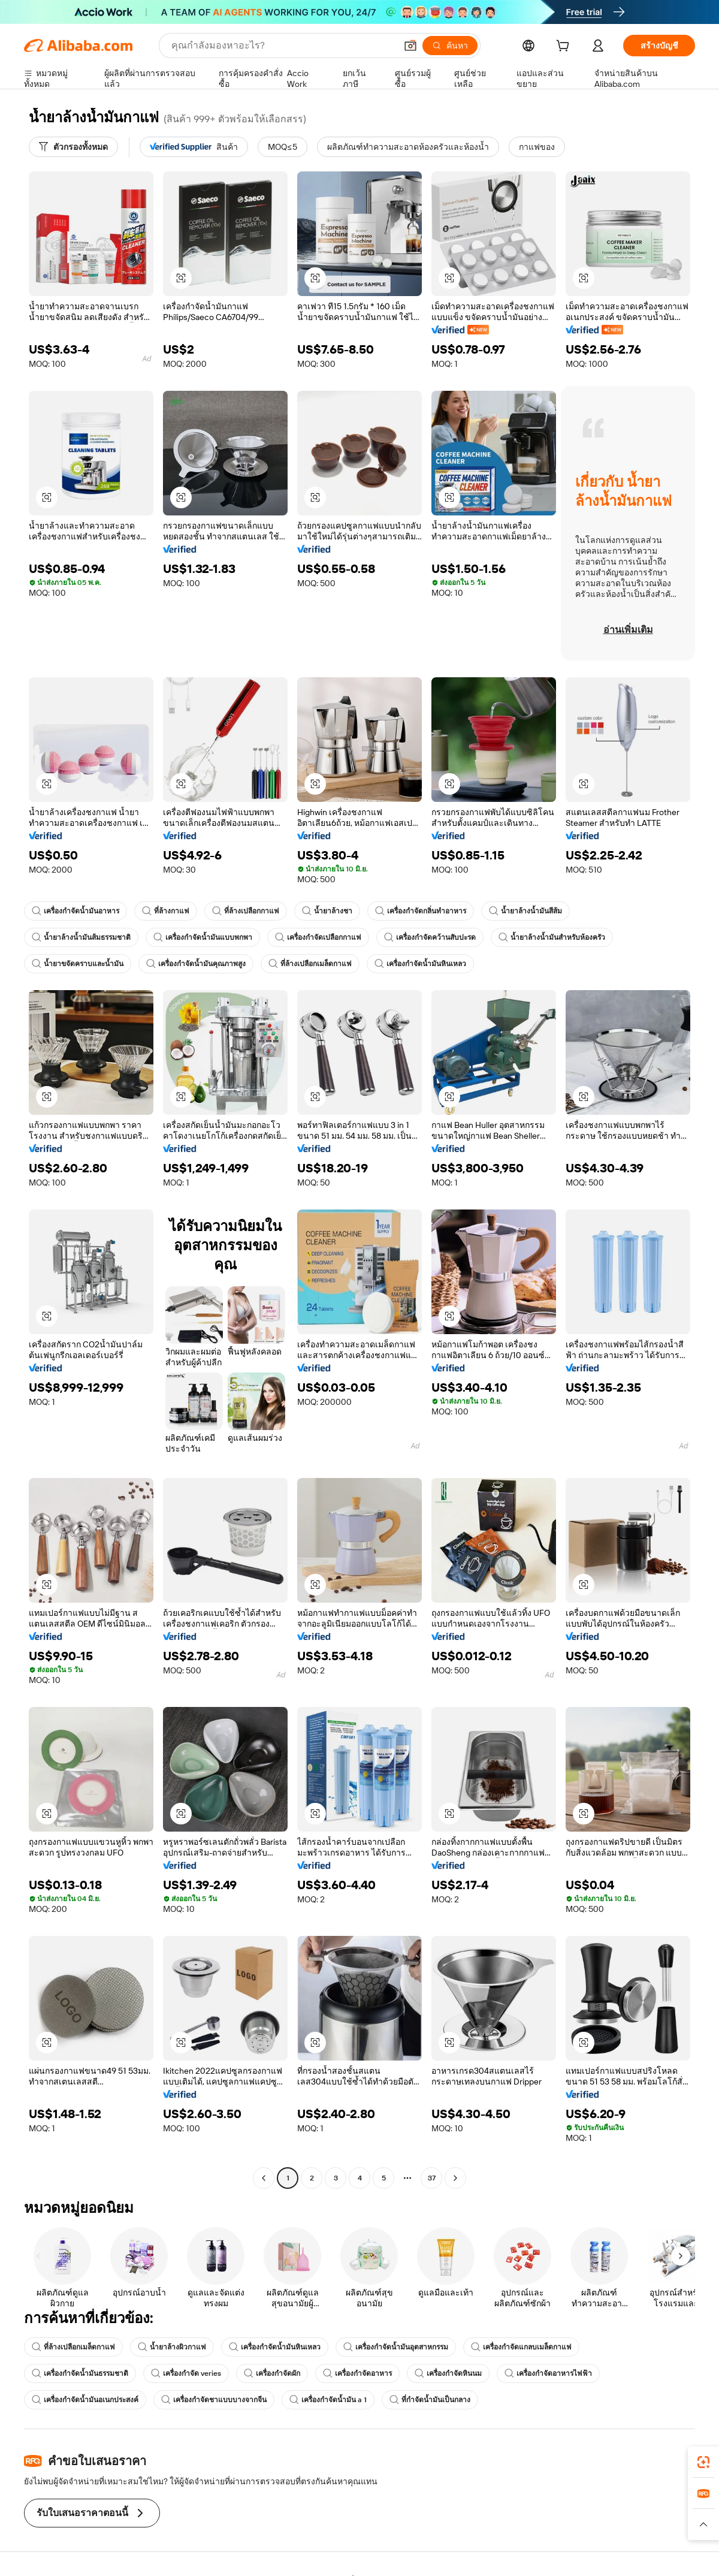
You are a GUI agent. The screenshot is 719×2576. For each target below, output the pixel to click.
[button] (410, 45)
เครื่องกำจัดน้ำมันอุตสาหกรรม (395, 2347)
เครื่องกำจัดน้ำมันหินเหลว (420, 964)
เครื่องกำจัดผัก (272, 2373)
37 (432, 2178)
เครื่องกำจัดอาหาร (357, 2373)
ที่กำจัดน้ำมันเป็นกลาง (429, 2400)
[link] (703, 2462)
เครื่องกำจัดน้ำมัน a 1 (328, 2400)
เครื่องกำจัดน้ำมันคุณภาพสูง (196, 964)
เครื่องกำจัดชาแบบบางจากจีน (214, 2400)
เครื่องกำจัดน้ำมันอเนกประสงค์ (85, 2400)
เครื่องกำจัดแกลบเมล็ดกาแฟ (521, 2347)
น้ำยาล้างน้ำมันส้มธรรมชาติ (81, 937)
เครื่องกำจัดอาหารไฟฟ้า (548, 2373)
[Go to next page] (455, 2178)
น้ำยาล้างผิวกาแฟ (172, 2347)
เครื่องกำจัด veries (186, 2373)
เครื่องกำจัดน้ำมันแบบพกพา (202, 937)
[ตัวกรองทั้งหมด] (73, 147)
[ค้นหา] (450, 45)
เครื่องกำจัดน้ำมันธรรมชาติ (80, 2373)
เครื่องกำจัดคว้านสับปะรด (430, 937)
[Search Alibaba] (282, 45)
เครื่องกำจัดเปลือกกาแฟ (318, 937)
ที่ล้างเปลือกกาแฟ (245, 911)
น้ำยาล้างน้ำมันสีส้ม (525, 911)
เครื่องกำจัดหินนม (448, 2373)
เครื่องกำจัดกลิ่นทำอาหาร (420, 911)
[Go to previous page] (263, 2178)
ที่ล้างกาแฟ (165, 911)
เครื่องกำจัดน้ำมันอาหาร (75, 911)
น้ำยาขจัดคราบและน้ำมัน (77, 964)
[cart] (565, 47)
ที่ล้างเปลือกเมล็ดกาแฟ (310, 964)
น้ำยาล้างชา (327, 911)
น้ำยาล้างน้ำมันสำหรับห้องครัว (552, 937)
